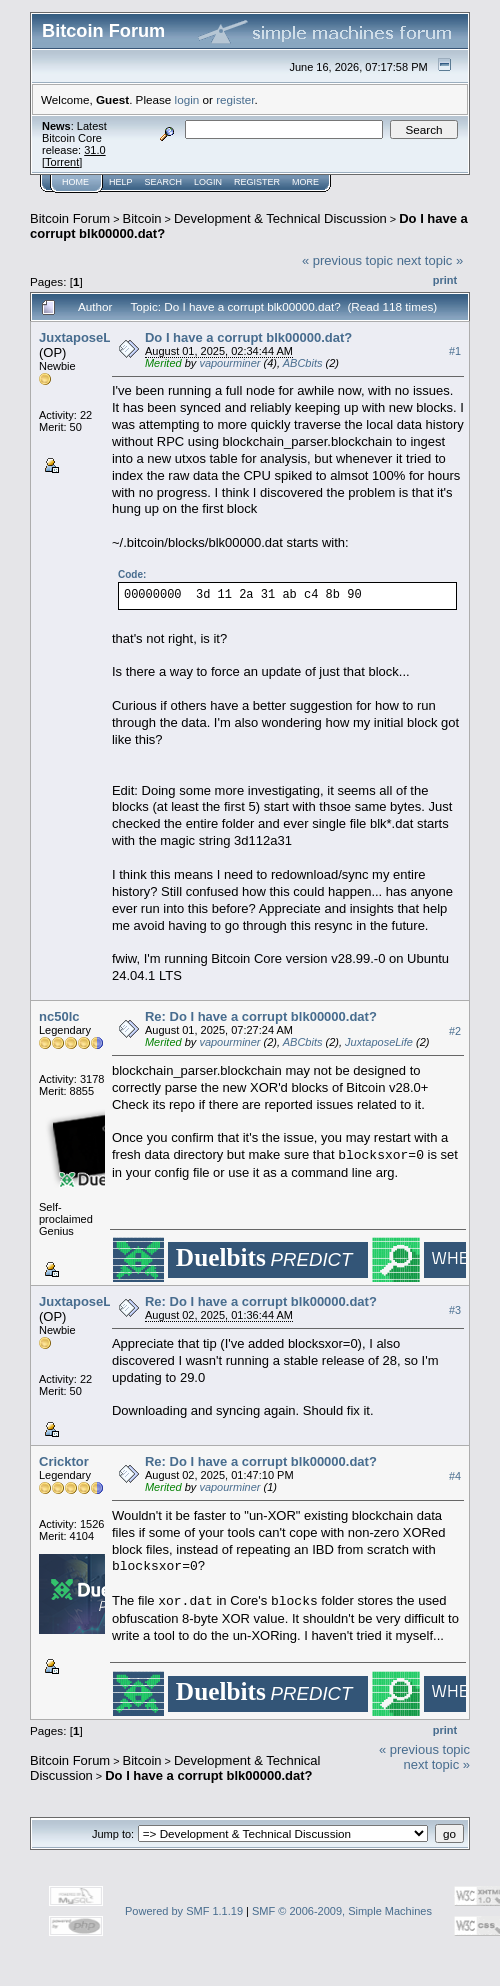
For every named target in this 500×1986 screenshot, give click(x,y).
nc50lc (59, 1016)
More (305, 182)
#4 (455, 1476)
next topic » (430, 260)
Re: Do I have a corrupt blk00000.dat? (261, 1016)
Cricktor (64, 1461)
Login (208, 182)
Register (257, 182)
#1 (455, 351)
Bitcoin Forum (70, 218)
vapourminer (229, 363)
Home (75, 182)
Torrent (62, 162)
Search (164, 182)
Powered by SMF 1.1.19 (184, 1911)
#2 (455, 1031)
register (235, 99)
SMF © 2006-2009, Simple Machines (342, 1911)
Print (445, 280)
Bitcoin (142, 218)
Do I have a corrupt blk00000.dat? (248, 337)
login (187, 99)
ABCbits (303, 363)
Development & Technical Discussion (280, 218)
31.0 (94, 150)
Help (121, 182)
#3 (455, 1310)
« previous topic (347, 260)
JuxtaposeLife (82, 337)
